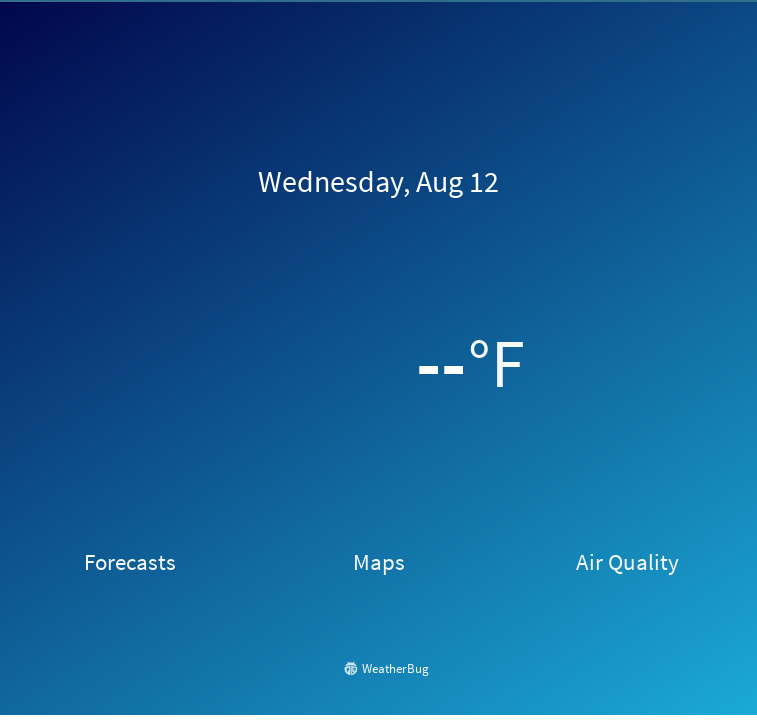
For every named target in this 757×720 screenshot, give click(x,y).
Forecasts (130, 562)
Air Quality (627, 562)
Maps (379, 562)
